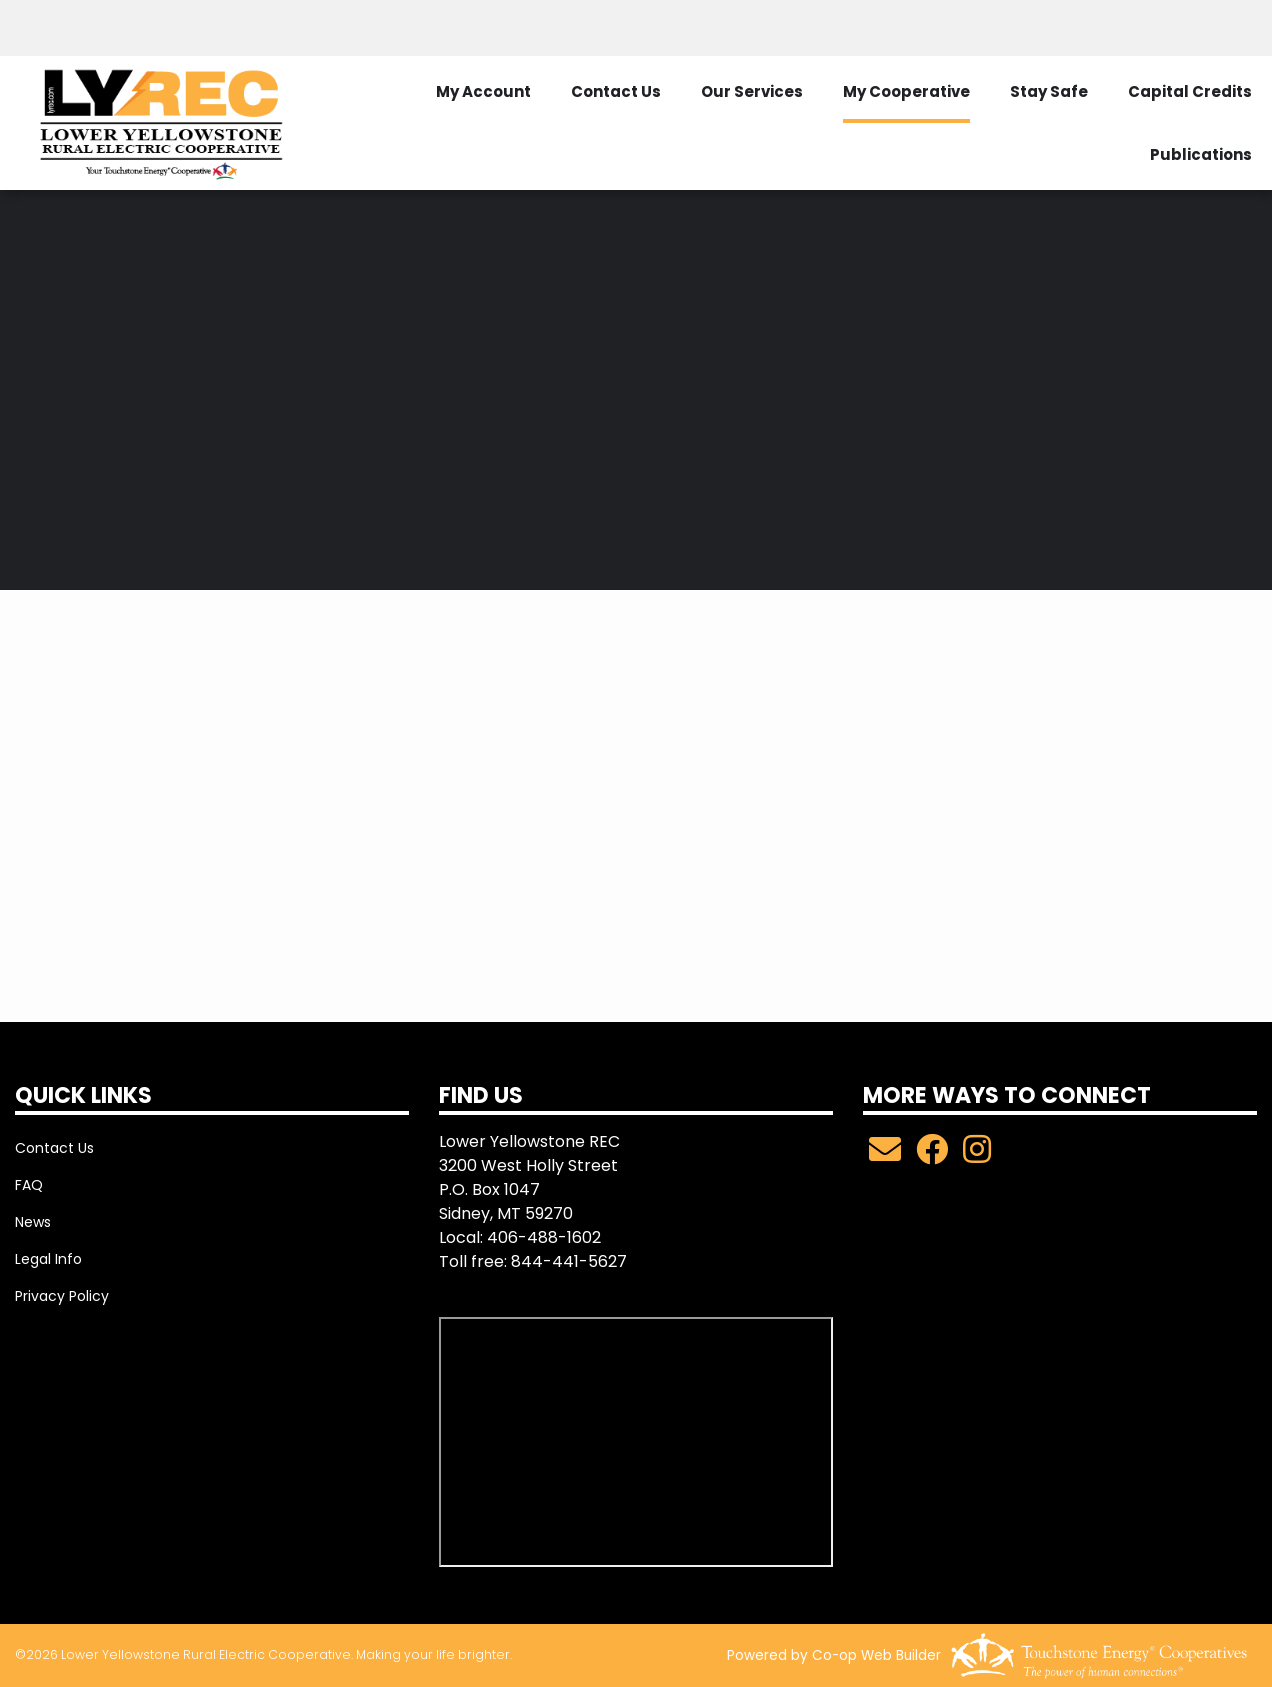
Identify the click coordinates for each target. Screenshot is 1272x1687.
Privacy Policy (62, 1296)
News (33, 1222)
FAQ (29, 1185)
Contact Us (54, 1148)
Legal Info (48, 1259)
